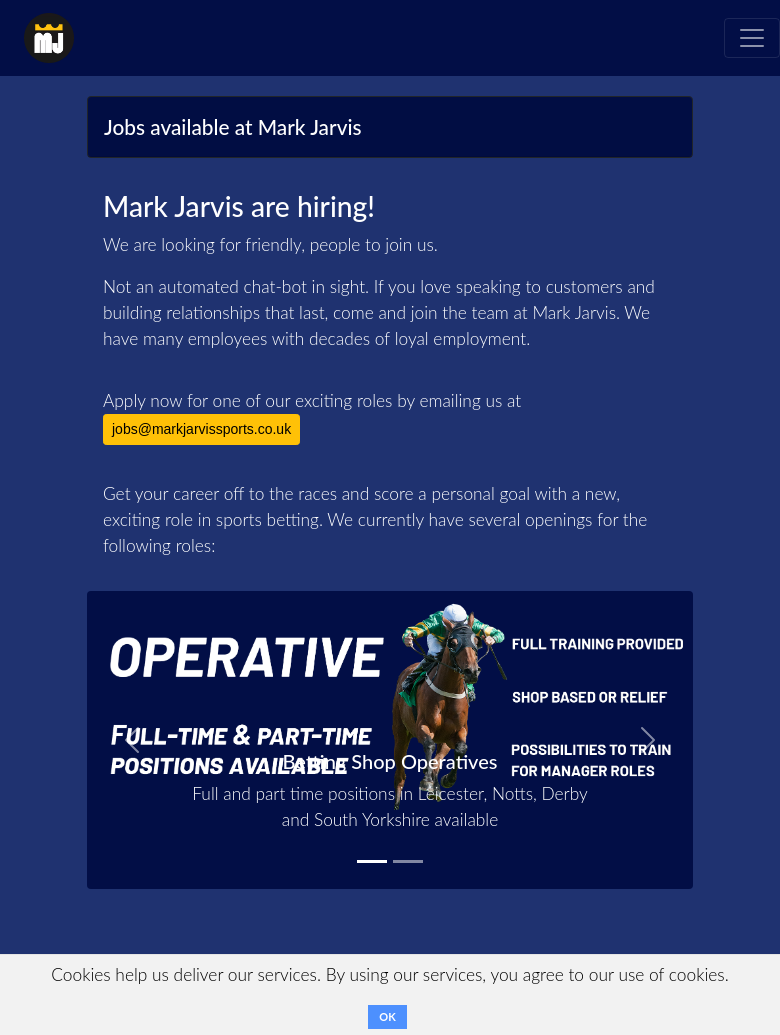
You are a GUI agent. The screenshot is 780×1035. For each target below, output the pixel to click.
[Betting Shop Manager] (408, 861)
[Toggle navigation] (752, 38)
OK (387, 1016)
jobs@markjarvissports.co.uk (201, 429)
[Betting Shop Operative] (372, 861)
